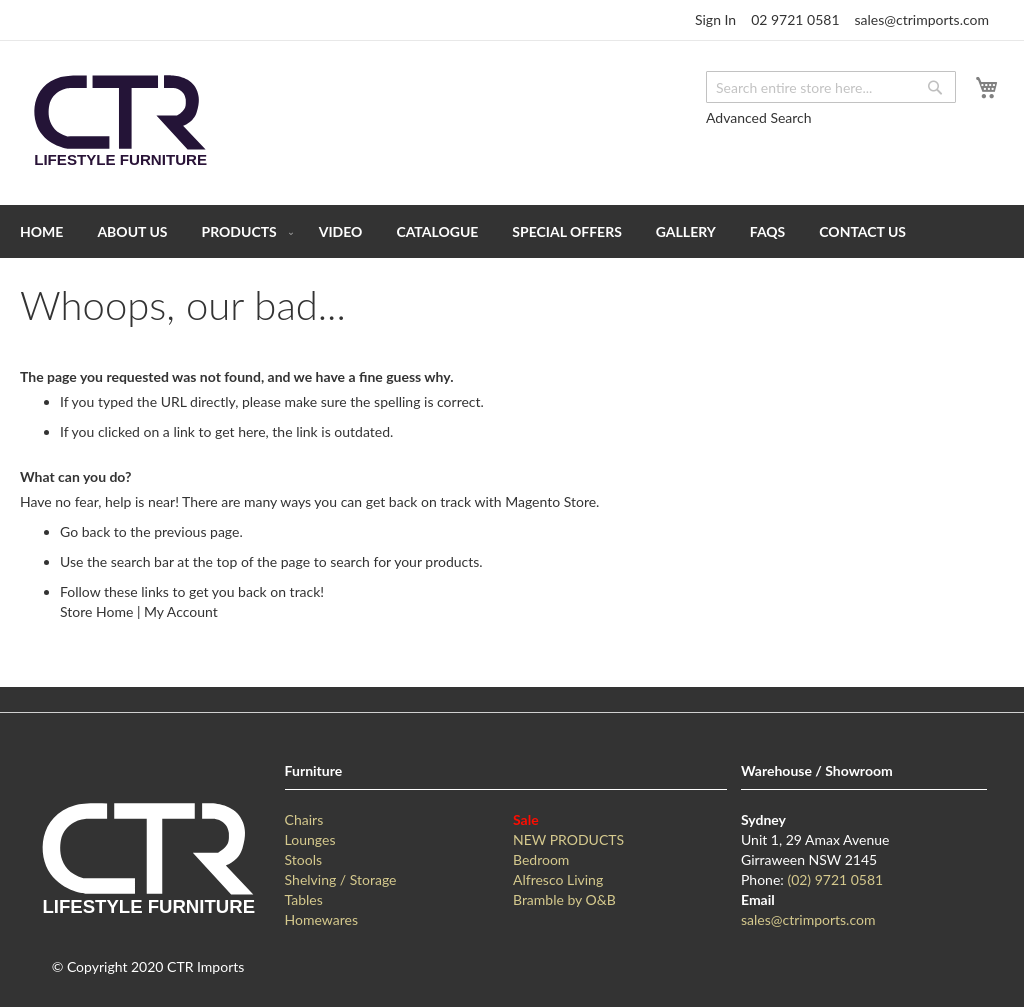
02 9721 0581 (795, 19)
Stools (304, 859)
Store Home (96, 611)
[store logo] (120, 121)
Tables (304, 899)
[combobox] (831, 87)
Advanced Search (759, 117)
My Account (181, 611)
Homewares (321, 919)
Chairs (304, 819)
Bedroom (541, 859)
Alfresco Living (558, 879)
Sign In (715, 19)
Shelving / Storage (341, 879)
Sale (526, 819)
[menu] (512, 231)
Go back (85, 531)
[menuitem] (41, 231)
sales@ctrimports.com (922, 19)
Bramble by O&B (564, 899)
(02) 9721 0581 (835, 879)
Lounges (310, 839)
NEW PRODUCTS (568, 839)
